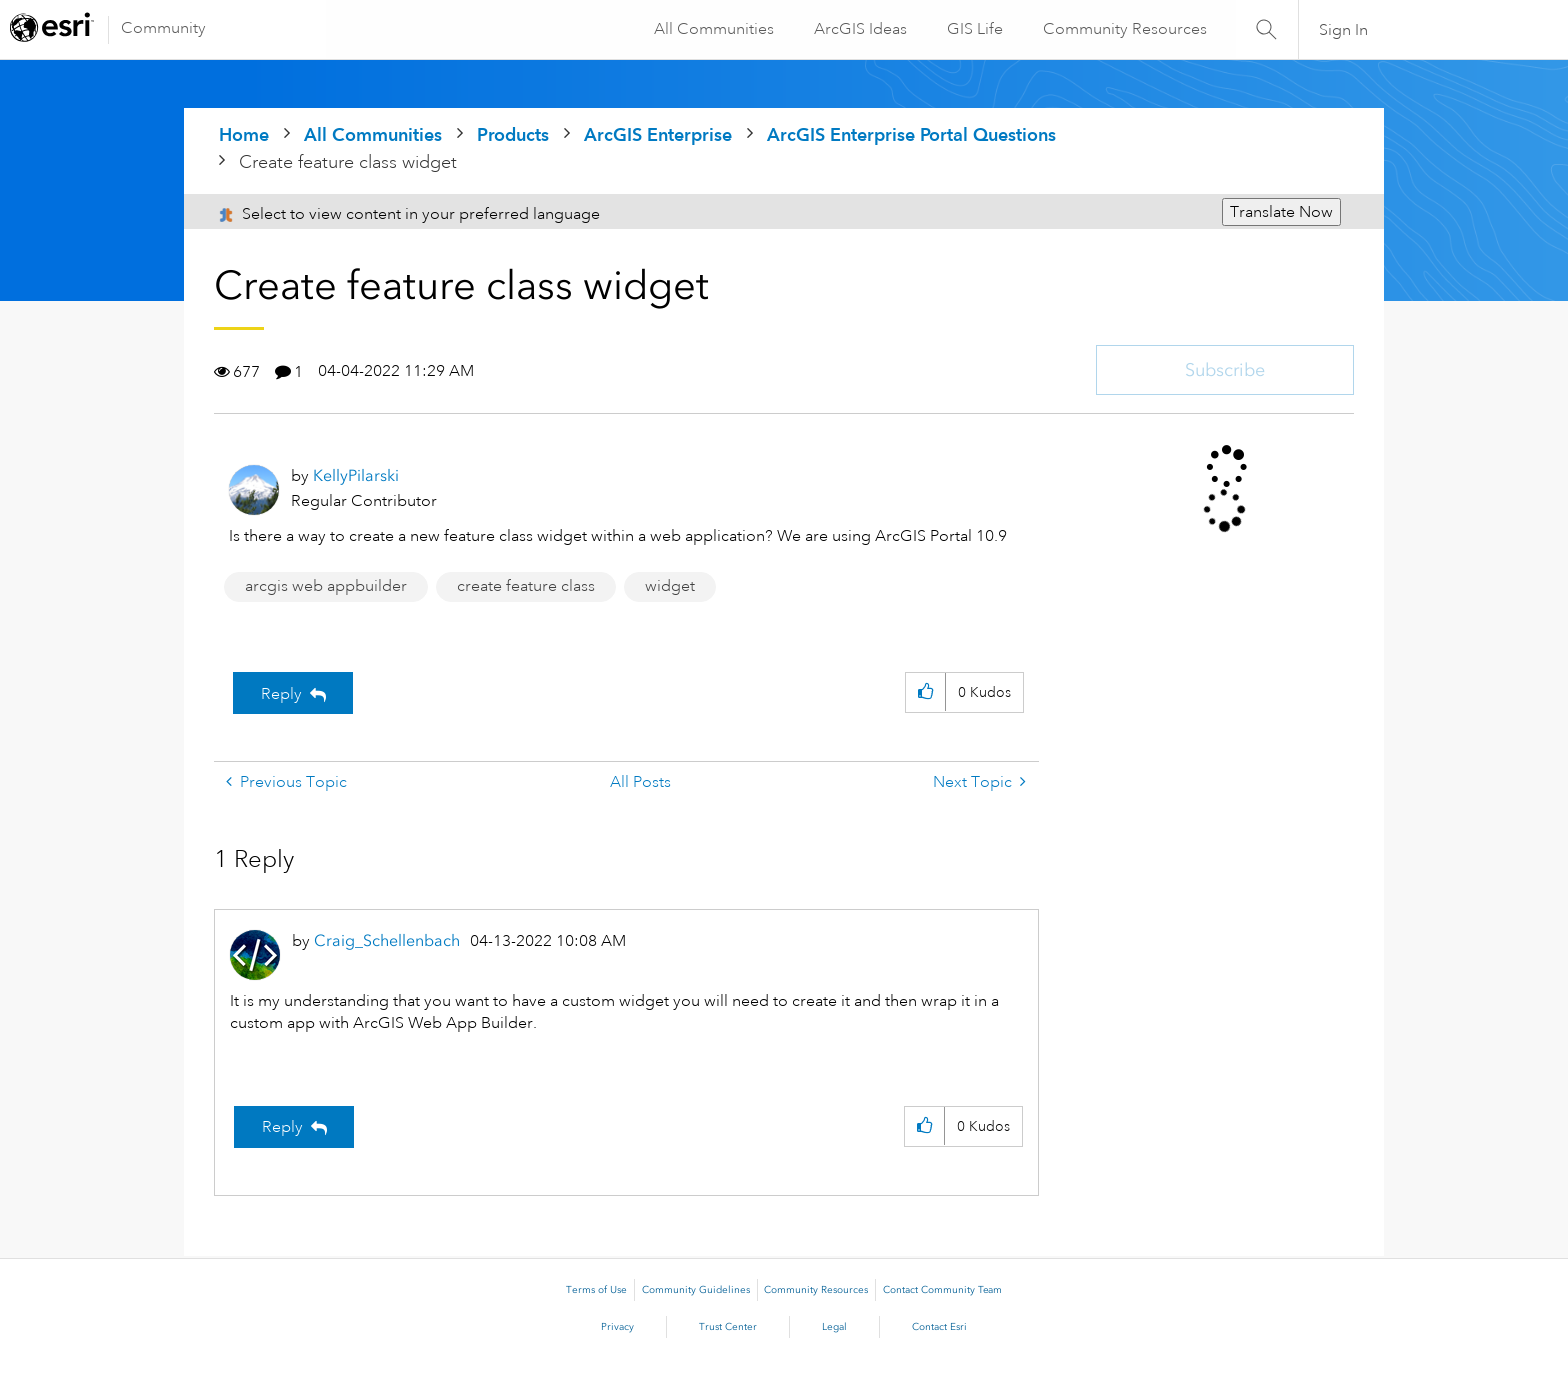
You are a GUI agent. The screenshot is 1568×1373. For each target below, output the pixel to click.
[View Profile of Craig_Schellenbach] (387, 940)
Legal (834, 1327)
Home (244, 134)
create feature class (526, 586)
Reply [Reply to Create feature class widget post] (281, 694)
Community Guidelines (696, 1290)
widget (670, 586)
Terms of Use (596, 1290)
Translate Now (1281, 212)
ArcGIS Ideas (859, 29)
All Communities (713, 29)
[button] (925, 692)
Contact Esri (939, 1327)
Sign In (1343, 30)
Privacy (617, 1327)
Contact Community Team (942, 1290)
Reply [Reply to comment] (282, 1127)
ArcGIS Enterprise (658, 134)
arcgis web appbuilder (326, 586)
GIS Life (974, 29)
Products (513, 134)
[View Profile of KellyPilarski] (356, 475)
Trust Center (728, 1327)
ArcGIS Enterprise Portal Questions (911, 134)
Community (163, 28)
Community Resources (1124, 29)
